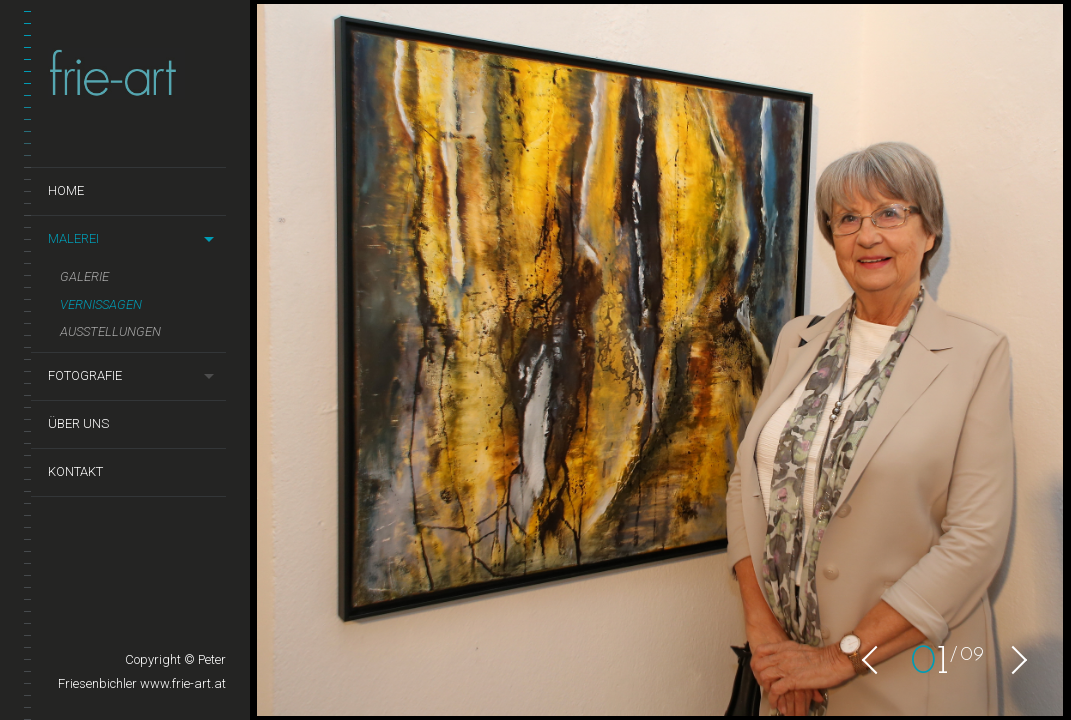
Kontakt (75, 471)
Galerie (84, 276)
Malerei (73, 238)
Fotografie (85, 375)
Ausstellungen (110, 331)
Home (66, 190)
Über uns (78, 423)
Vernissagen (101, 304)
